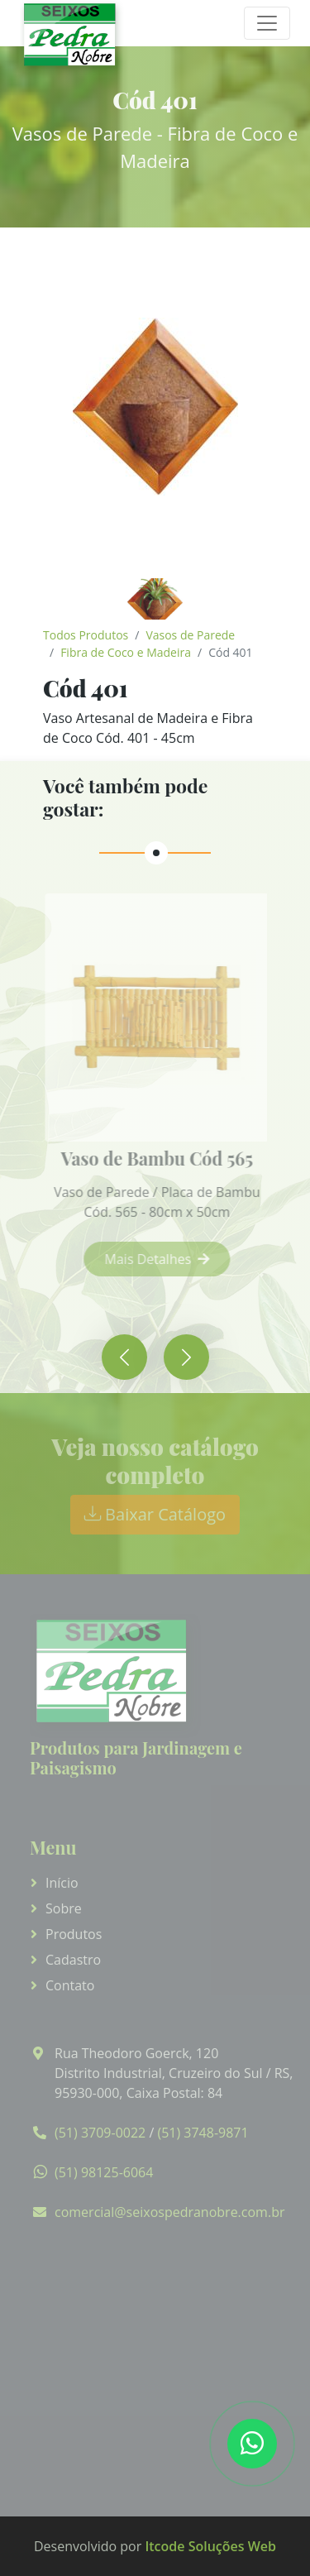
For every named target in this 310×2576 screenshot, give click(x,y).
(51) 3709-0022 (100, 2133)
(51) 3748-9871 (202, 2133)
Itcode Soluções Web (210, 2546)
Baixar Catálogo (155, 1514)
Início (62, 1883)
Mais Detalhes (164, 1259)
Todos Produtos (85, 635)
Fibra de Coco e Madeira (125, 652)
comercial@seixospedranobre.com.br (169, 2212)
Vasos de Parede (190, 635)
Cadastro (73, 1960)
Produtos (73, 1934)
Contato (69, 1985)
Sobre (63, 1908)
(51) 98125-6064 (104, 2172)
